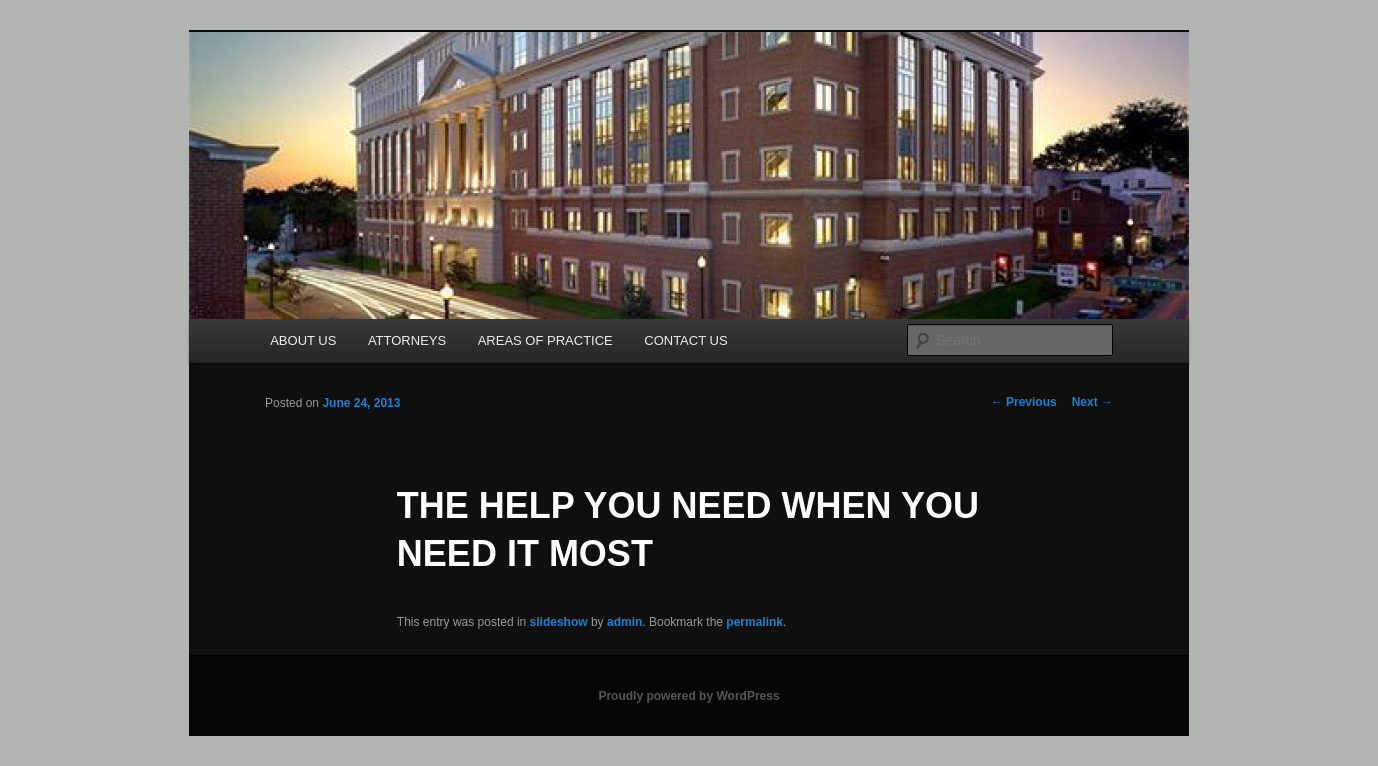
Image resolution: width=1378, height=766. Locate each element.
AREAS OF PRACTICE (545, 340)
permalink (754, 622)
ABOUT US (303, 340)
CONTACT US (685, 340)
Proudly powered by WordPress (688, 696)
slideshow (559, 622)
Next (1092, 402)
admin (624, 622)
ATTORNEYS (407, 340)
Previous (1024, 402)
